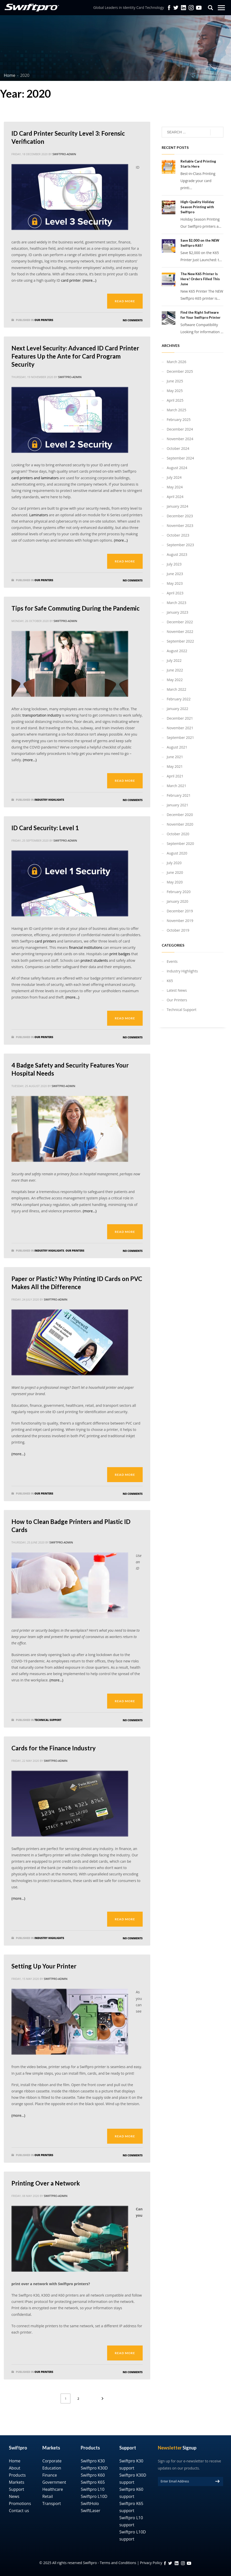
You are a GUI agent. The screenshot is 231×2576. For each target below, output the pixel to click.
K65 (170, 980)
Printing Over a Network (45, 2183)
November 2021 (180, 727)
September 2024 (180, 458)
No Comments (132, 320)
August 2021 (177, 747)
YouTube (199, 7)
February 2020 (179, 891)
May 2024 (175, 487)
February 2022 (179, 699)
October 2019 (178, 930)
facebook (169, 7)
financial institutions (85, 947)
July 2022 (174, 660)
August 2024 (177, 467)
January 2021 (177, 805)
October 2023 (178, 535)
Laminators (38, 514)
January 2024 (177, 506)
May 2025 (175, 390)
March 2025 (176, 409)
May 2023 (175, 583)
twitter (176, 7)
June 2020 (175, 872)
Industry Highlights (49, 800)
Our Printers (44, 320)
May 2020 (175, 882)
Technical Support (48, 1720)
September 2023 (180, 544)
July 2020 (174, 862)
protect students (94, 960)
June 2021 (175, 756)
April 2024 (175, 496)
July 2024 (174, 477)
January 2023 (177, 612)
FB (165, 2563)
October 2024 (178, 448)
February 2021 (179, 795)
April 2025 (175, 400)
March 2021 (176, 785)
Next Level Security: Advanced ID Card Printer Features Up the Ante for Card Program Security (75, 356)
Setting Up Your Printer (43, 1966)
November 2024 (180, 438)
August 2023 (177, 554)
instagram (183, 2563)
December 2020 (180, 814)
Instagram (191, 7)
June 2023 (175, 573)
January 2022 (177, 708)
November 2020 (180, 824)
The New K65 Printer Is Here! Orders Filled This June (200, 279)
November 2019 (180, 920)
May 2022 (175, 679)
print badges (119, 953)
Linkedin (183, 7)
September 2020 (180, 843)
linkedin (176, 2563)
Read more (125, 301)
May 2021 (175, 766)
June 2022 (175, 670)
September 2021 (180, 737)
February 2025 (179, 419)
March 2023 (176, 602)
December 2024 (180, 429)
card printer (71, 280)
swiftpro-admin (64, 154)
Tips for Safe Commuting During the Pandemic (75, 608)
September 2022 (180, 641)
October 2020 (178, 833)
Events (172, 961)
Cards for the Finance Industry (53, 1748)
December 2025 (180, 371)
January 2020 (177, 901)
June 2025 (175, 381)
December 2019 (180, 911)
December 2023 (180, 515)
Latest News (177, 990)
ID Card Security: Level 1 (45, 827)
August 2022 (177, 650)
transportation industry (41, 715)
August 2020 (177, 853)
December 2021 (180, 718)
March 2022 (176, 689)
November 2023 (180, 525)
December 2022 (180, 621)
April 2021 (175, 776)
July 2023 (174, 564)
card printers (45, 941)
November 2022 (180, 631)
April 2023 (175, 593)
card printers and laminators (35, 477)
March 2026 (176, 361)
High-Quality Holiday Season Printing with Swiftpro (197, 207)
